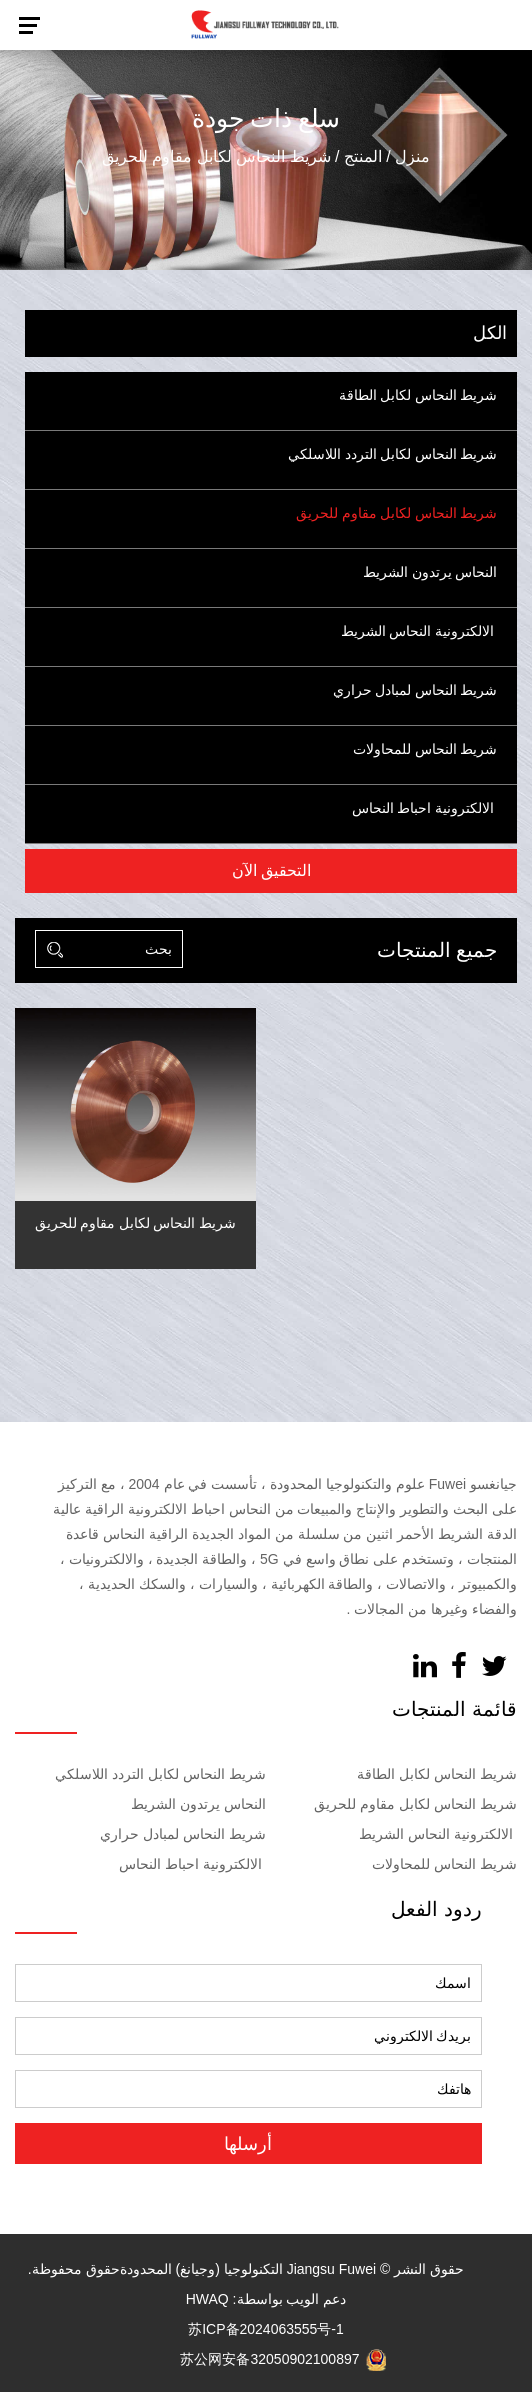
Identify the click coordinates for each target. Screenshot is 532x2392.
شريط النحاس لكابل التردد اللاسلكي (392, 454)
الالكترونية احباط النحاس (422, 808)
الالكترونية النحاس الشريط (417, 631)
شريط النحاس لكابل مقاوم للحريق (396, 513)
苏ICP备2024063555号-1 (266, 2329)
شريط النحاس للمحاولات (425, 749)
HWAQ (207, 2299)
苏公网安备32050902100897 (282, 2359)
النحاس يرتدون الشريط (429, 572)
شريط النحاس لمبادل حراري (415, 690)
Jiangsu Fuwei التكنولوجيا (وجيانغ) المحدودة (248, 2269)
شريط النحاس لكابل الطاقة (418, 395)
